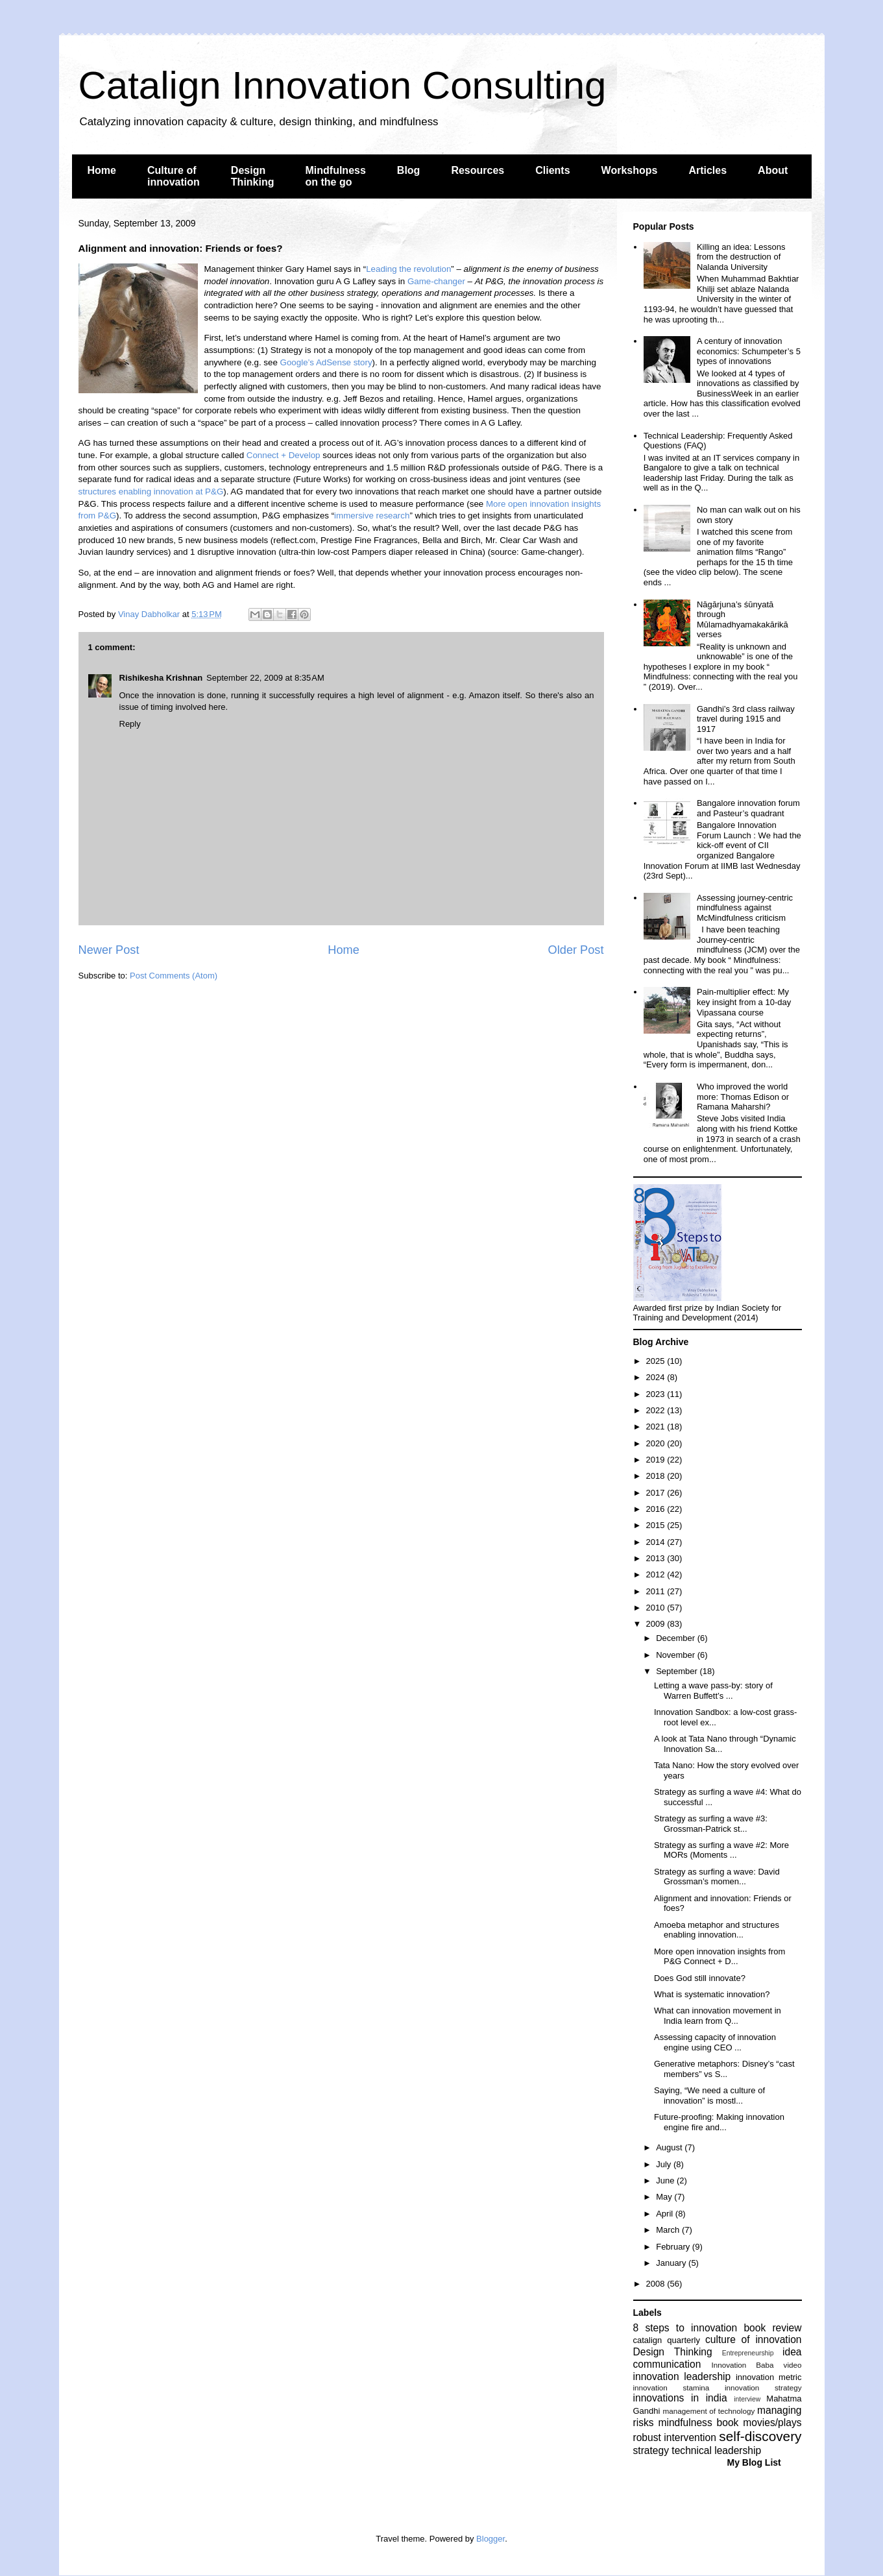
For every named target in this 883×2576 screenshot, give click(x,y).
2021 (657, 1426)
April (665, 2213)
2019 (657, 1459)
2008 (657, 2284)
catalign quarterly (666, 2340)
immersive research (371, 515)
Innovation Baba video (756, 2365)
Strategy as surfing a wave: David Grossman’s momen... (717, 1877)
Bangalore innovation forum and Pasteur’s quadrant (748, 808)
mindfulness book (698, 2422)
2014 (657, 1542)
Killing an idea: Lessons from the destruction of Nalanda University (741, 257)
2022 (657, 1410)
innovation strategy (763, 2387)
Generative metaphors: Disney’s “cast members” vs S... (724, 2069)
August (670, 2147)
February (674, 2247)
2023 (657, 1394)
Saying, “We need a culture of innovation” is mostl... (709, 2095)
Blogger (490, 2539)
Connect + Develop (284, 455)
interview (747, 2399)
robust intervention (674, 2437)
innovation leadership (682, 2376)
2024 (657, 1377)
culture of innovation (753, 2339)
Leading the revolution (408, 269)
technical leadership (716, 2450)
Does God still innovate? (699, 1978)
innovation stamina (671, 2387)
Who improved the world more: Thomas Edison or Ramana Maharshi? (743, 1097)
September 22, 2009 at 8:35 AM (265, 678)
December (676, 1638)
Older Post (576, 949)
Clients (552, 170)
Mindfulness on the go (336, 176)
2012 (657, 1574)
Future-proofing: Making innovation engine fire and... (719, 2122)
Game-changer (436, 281)
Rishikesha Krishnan (161, 678)
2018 (657, 1476)
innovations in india (680, 2397)
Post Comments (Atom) (173, 975)
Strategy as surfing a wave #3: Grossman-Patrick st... (711, 1824)
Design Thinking (252, 176)
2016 (657, 1509)
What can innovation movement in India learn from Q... (717, 2016)
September (677, 1671)
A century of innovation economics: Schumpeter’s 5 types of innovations (749, 351)
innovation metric (769, 2377)
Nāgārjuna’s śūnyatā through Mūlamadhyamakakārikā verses (742, 620)
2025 (657, 1361)
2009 (657, 1624)
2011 (657, 1591)
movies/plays (772, 2422)
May (665, 2197)
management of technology (708, 2411)
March (669, 2230)
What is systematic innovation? (711, 1994)
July (664, 2164)
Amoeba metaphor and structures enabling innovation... (716, 1930)
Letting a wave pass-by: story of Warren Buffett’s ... (713, 1691)
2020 (657, 1443)
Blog (408, 170)
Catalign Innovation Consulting (343, 85)
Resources (477, 170)
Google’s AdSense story (326, 362)
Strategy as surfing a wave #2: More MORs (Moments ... (721, 1850)
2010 (657, 1607)
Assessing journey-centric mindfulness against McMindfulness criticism (745, 908)
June (666, 2180)
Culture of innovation (173, 176)
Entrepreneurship (748, 2353)
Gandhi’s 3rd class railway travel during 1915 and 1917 (746, 719)
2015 (657, 1525)
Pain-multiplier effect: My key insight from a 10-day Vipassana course (744, 1002)
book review (772, 2327)
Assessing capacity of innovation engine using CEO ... (715, 2042)
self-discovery (760, 2436)
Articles (707, 170)
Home (102, 170)
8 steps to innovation (685, 2327)
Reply (130, 724)
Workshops (629, 170)
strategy (651, 2450)
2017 (657, 1493)
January (672, 2263)
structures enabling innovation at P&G (151, 491)
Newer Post (109, 949)
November (676, 1655)
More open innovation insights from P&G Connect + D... (719, 1957)
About (773, 170)
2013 (657, 1558)
